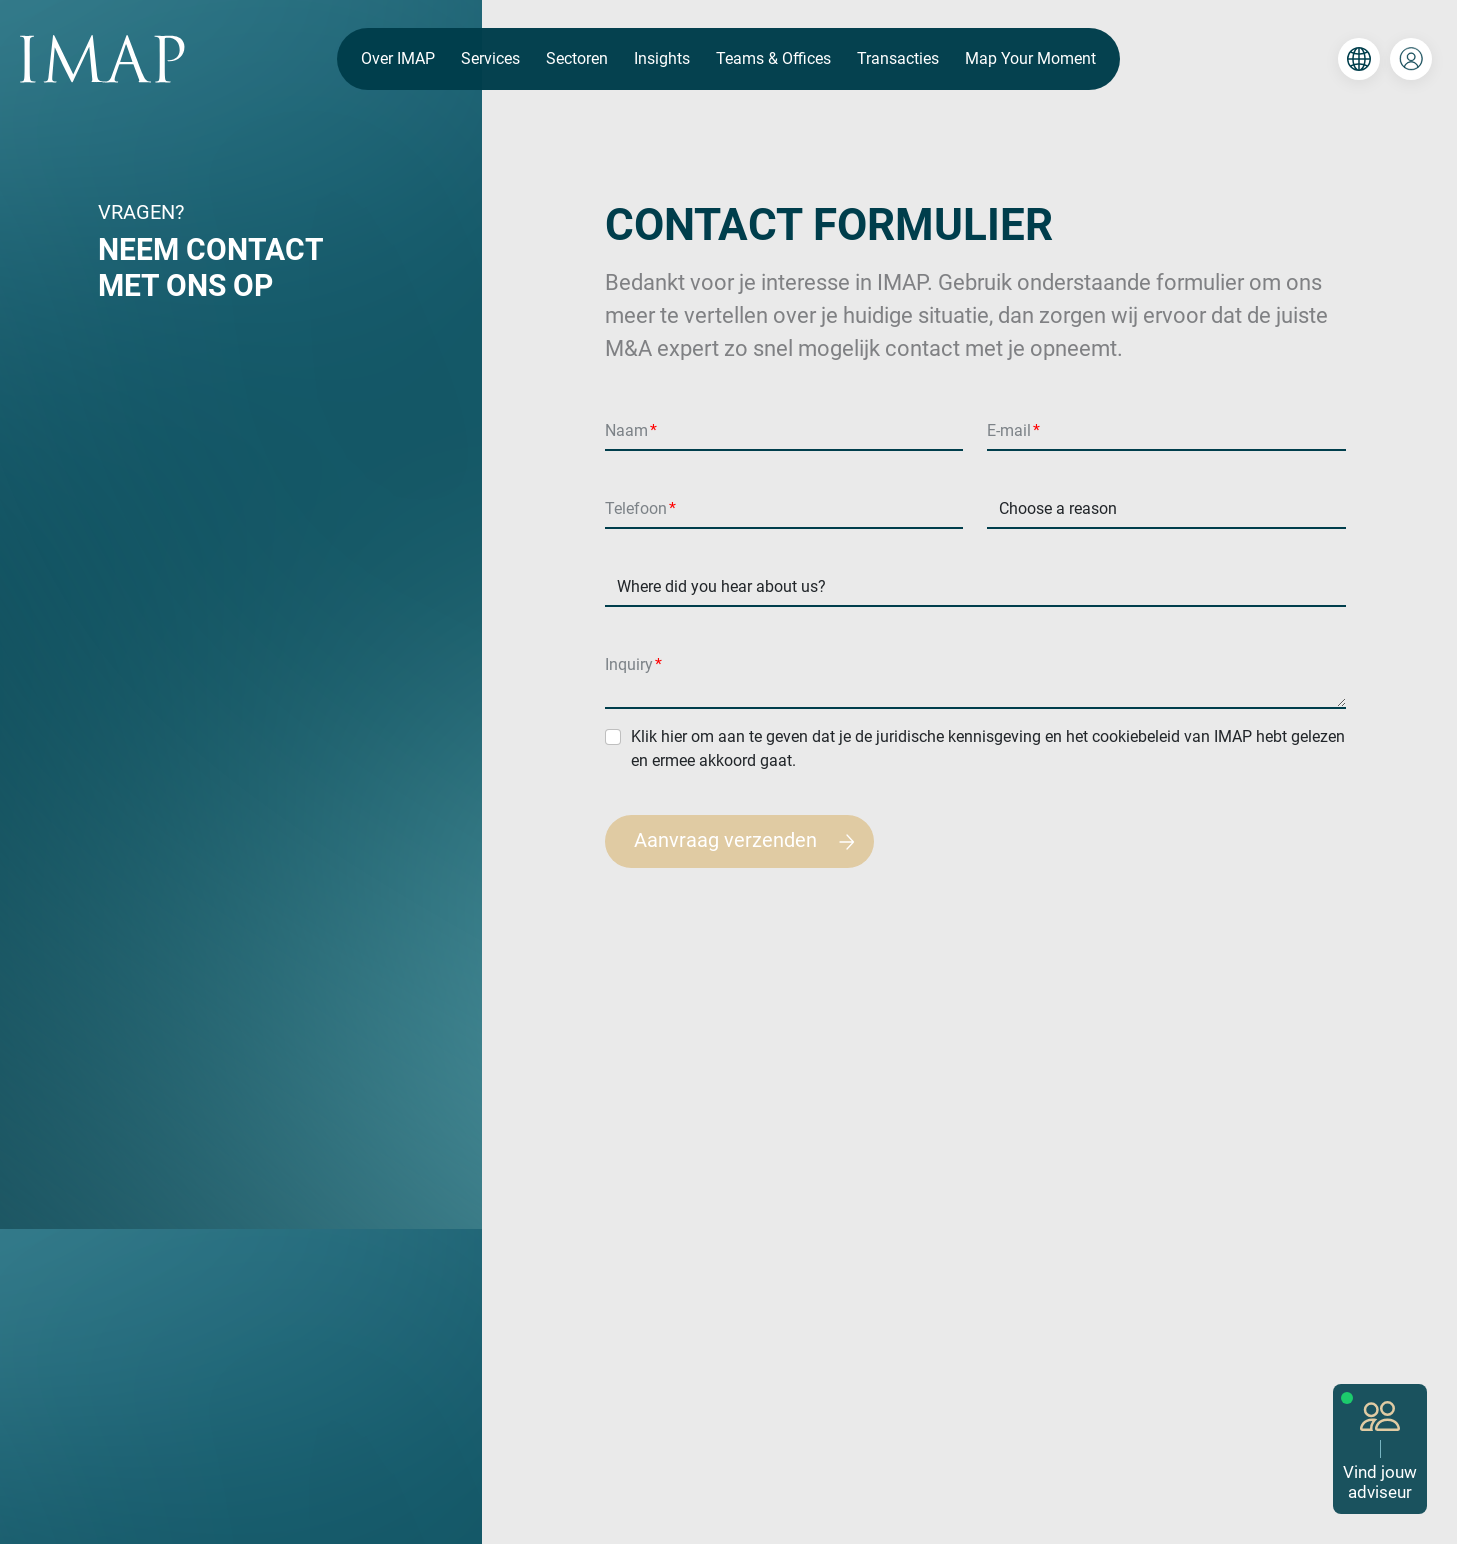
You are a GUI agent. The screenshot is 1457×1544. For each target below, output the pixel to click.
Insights (662, 58)
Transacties (898, 58)
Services (490, 58)
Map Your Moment (1030, 58)
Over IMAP (398, 58)
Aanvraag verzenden (753, 841)
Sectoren (577, 58)
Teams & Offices (773, 58)
